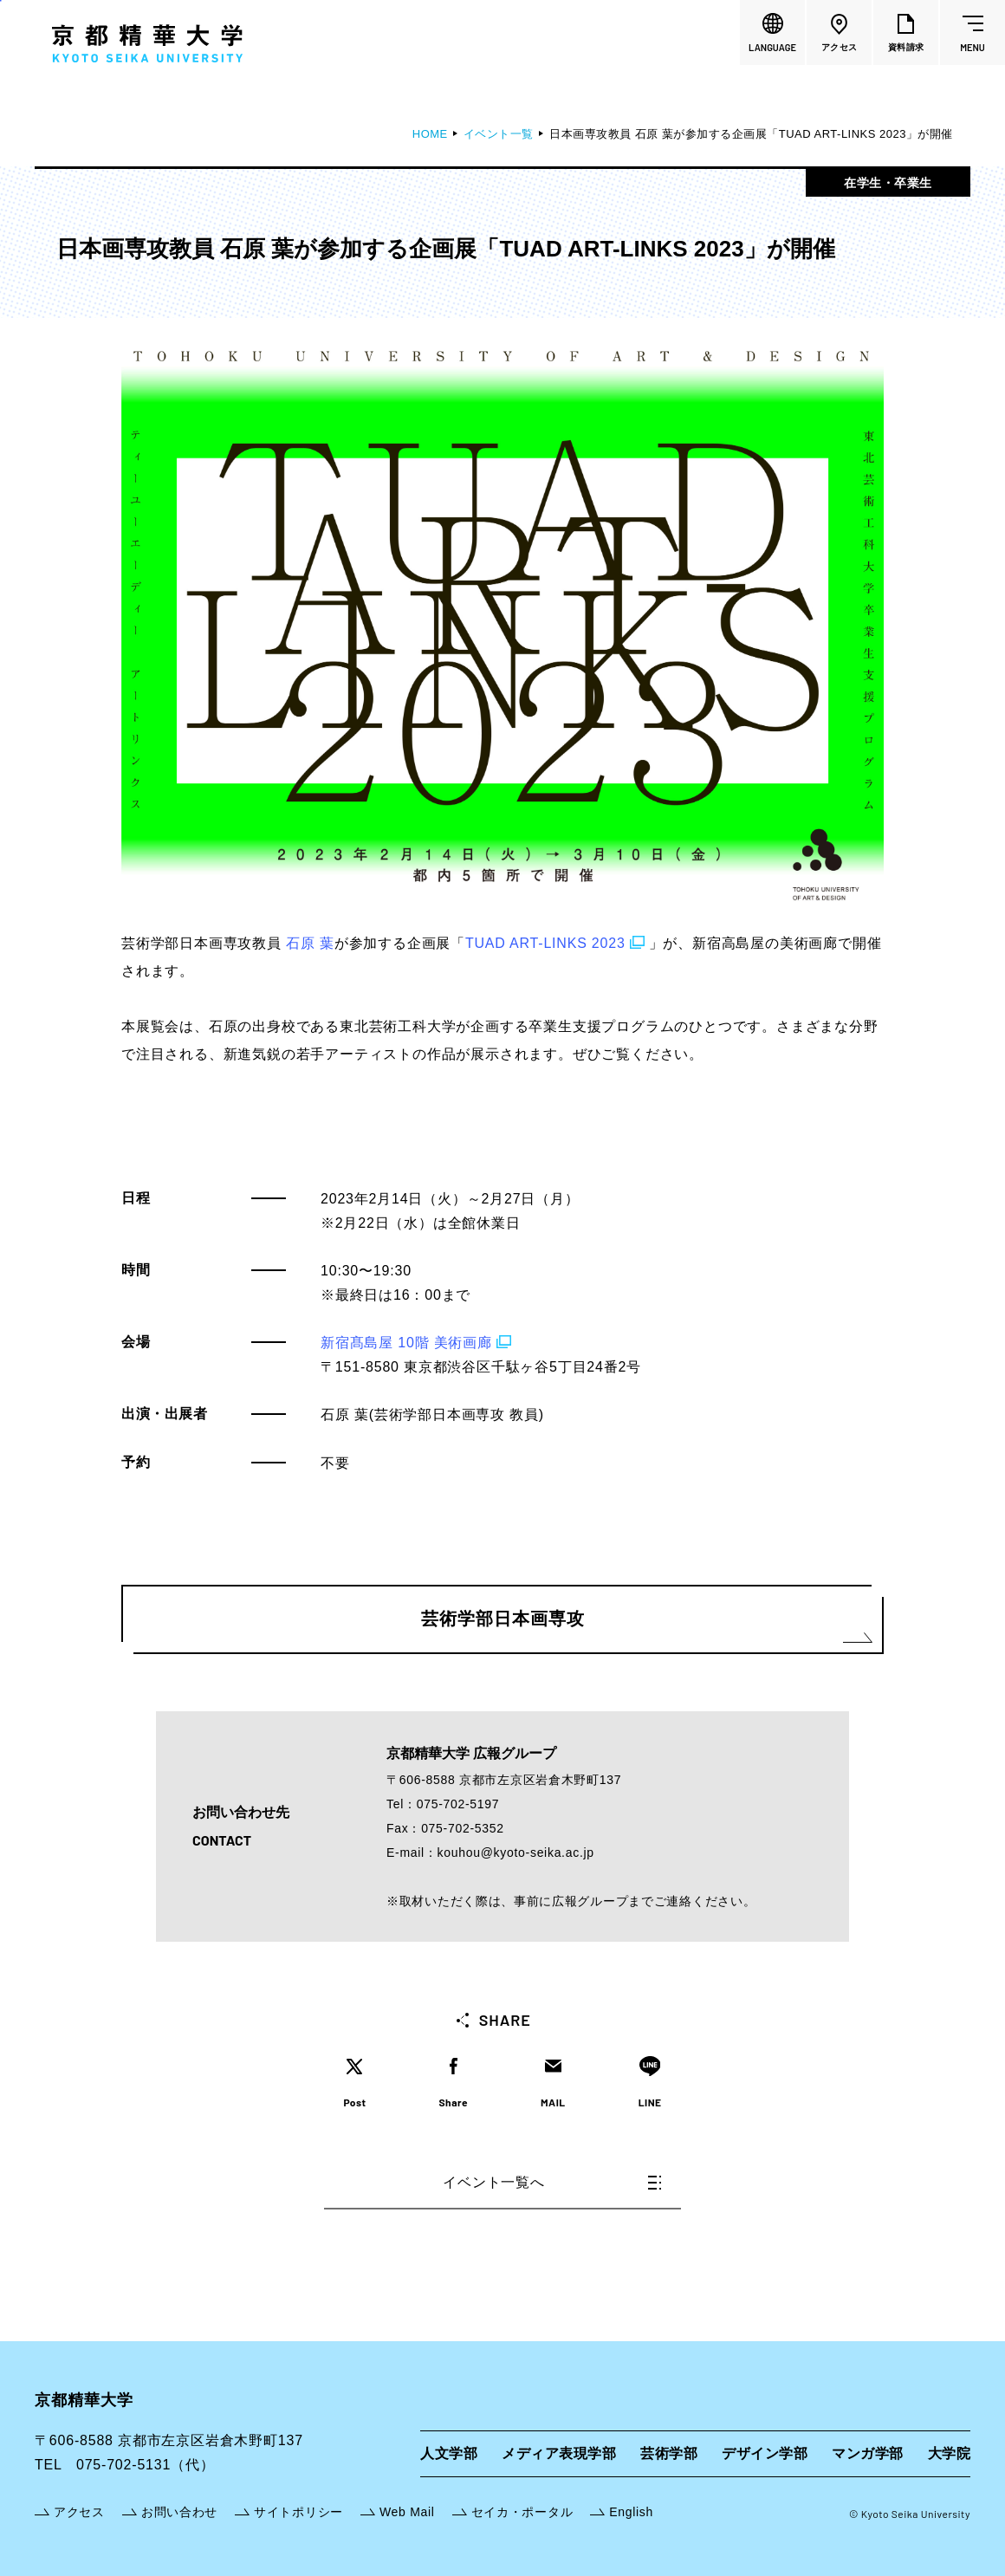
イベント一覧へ (552, 2182)
